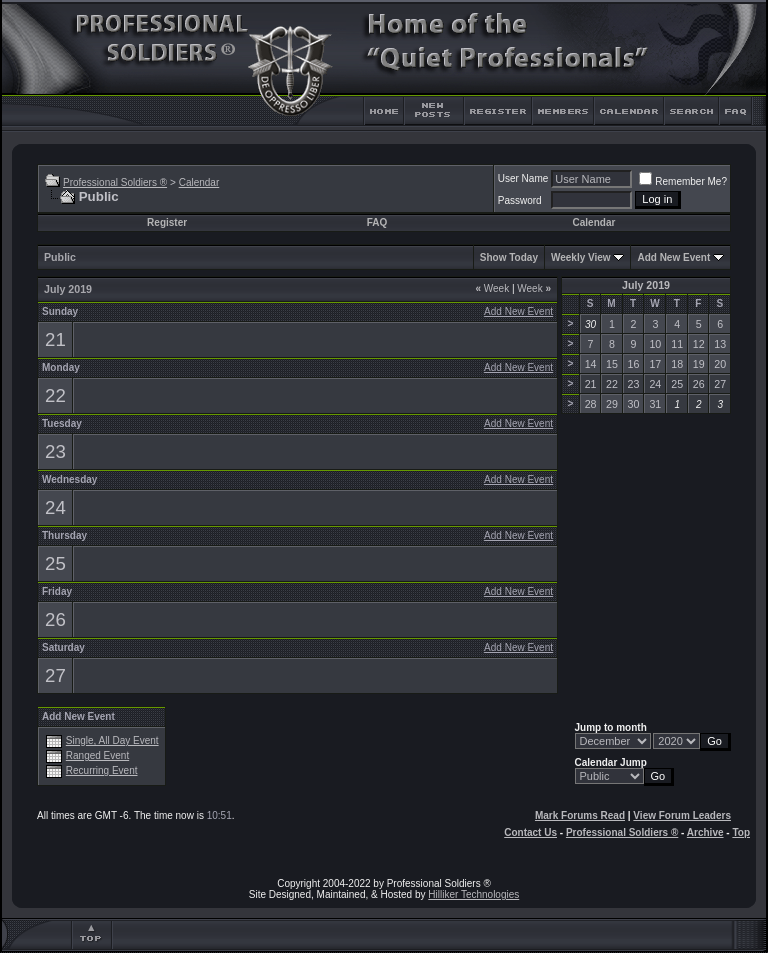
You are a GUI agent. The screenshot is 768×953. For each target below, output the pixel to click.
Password (520, 200)
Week (492, 288)
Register (167, 222)
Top (741, 832)
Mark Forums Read (580, 815)
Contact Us (530, 832)
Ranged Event (97, 755)
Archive (705, 832)
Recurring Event (102, 770)
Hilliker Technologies (473, 894)
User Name (523, 178)
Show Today (509, 257)
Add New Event (673, 257)
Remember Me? (683, 181)
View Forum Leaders (682, 815)
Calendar (199, 182)
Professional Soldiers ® (115, 182)
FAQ (377, 222)
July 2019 (646, 285)
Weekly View (581, 257)
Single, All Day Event (112, 740)
